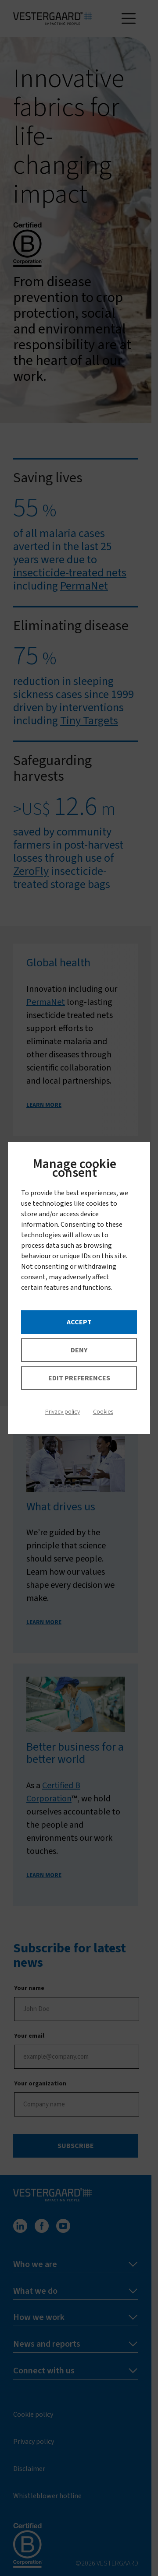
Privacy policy (62, 1411)
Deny (79, 1350)
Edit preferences (79, 1378)
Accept (79, 1322)
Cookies (103, 1411)
